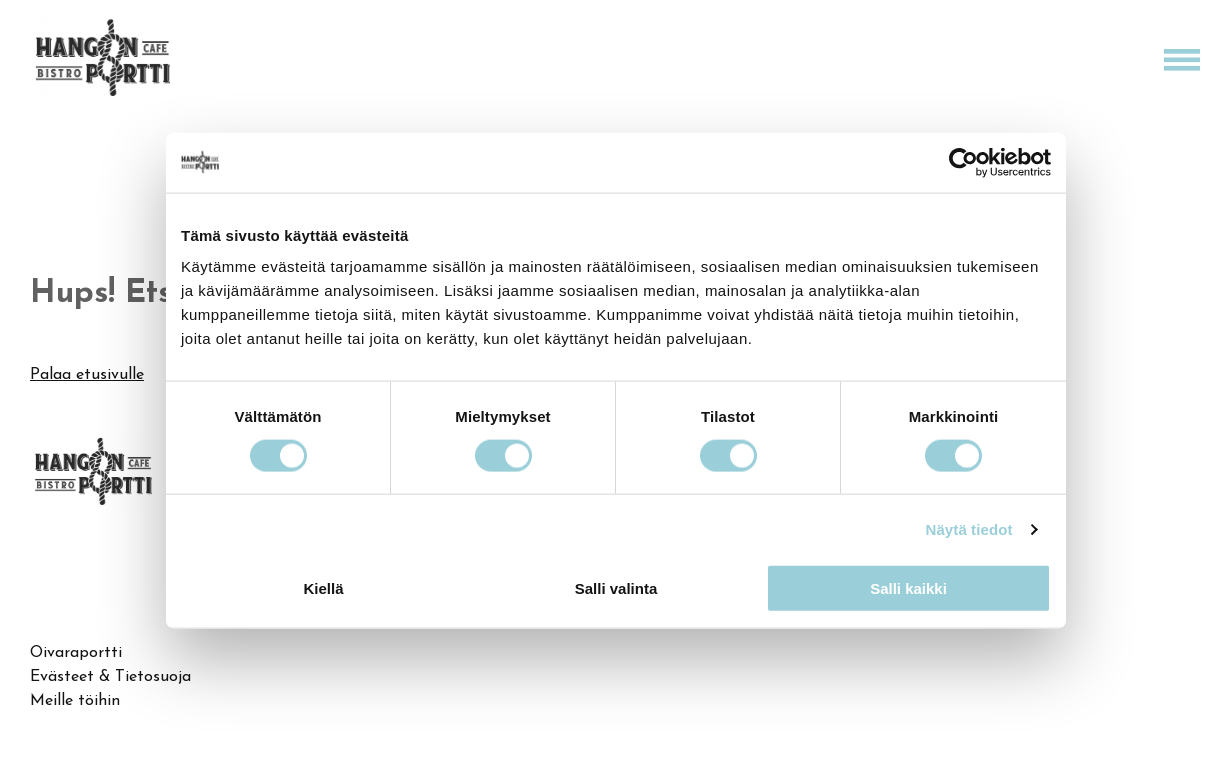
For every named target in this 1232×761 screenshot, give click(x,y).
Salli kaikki (908, 588)
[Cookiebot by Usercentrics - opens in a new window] (963, 162)
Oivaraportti (76, 653)
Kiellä (323, 588)
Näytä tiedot (969, 528)
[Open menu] (1182, 60)
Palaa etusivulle (87, 375)
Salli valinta (616, 588)
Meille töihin (75, 701)
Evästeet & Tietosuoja (110, 677)
